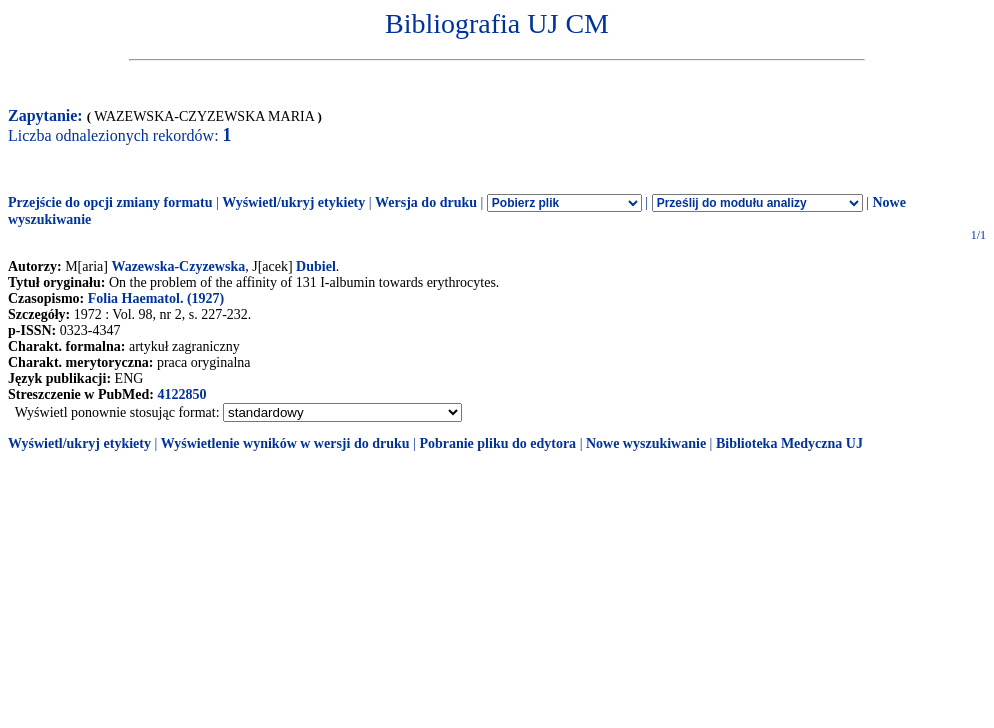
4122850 (181, 394)
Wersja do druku (426, 202)
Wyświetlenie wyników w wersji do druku (285, 443)
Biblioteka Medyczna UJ (789, 443)
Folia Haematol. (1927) (156, 298)
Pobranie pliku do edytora (497, 443)
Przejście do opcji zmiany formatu (110, 202)
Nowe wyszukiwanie (646, 443)
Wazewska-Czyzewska (178, 266)
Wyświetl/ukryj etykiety (293, 202)
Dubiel (316, 266)
